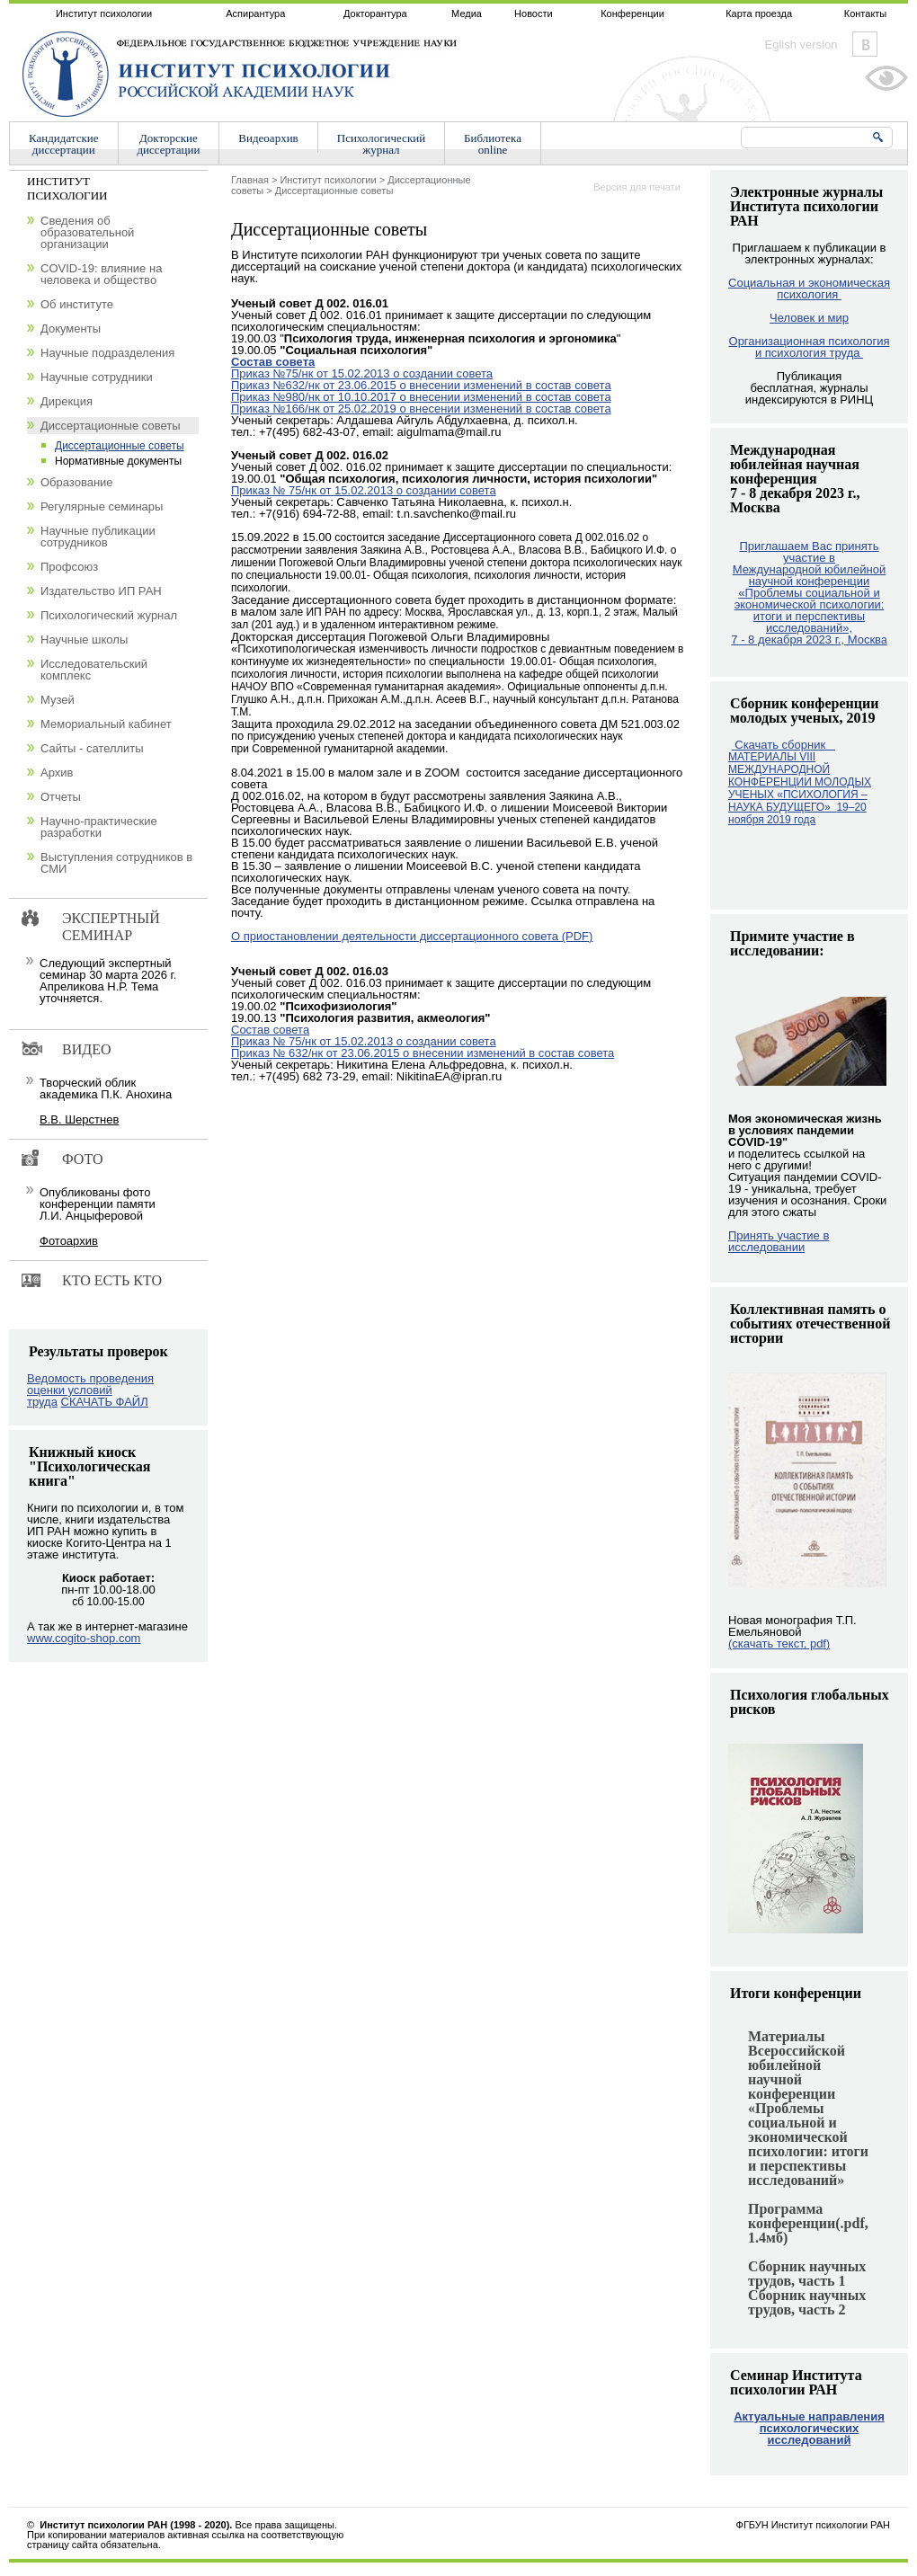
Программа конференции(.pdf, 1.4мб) (808, 2223)
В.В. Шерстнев (79, 1119)
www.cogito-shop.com (83, 1638)
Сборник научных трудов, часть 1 (807, 2273)
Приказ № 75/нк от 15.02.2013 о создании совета (363, 490)
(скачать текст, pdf (779, 1643)
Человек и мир (809, 317)
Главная (250, 179)
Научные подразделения (107, 353)
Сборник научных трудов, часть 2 (807, 2302)
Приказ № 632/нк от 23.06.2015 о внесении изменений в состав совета (422, 1053)
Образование (76, 482)
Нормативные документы (118, 461)
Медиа (466, 13)
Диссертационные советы (334, 190)
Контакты (865, 13)
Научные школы (84, 639)
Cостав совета (270, 1029)
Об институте (76, 304)
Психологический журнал (108, 615)
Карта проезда (759, 13)
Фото (82, 1159)
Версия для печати (637, 187)
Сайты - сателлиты (92, 748)
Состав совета (273, 362)
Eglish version (801, 44)
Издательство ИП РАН (101, 591)
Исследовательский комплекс (93, 669)
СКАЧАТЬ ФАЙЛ (104, 1401)
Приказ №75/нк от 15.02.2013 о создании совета (362, 373)
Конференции (632, 13)
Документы (70, 328)
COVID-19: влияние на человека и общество (101, 274)
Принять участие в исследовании (778, 1241)
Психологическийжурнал (381, 143)
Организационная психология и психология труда (809, 347)
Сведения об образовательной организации (87, 232)
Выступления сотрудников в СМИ (116, 862)
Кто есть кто (112, 1280)
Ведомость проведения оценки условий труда (90, 1390)
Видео (86, 1049)
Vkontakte (864, 44)
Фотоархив (69, 1241)
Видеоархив (268, 138)
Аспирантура (255, 13)
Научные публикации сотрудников (98, 536)
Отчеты (60, 797)
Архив (56, 772)
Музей (57, 699)
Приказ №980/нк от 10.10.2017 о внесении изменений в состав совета (421, 397)
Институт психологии (104, 13)
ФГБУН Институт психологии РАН (813, 2524)
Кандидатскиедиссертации (64, 143)
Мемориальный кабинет (106, 724)
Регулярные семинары (101, 506)
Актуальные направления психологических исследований (809, 2428)
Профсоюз (69, 566)
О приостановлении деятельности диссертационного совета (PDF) (411, 936)
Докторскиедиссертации (169, 143)
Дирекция (66, 401)
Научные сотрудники (96, 377)
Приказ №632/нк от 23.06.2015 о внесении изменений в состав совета (421, 385)
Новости (533, 13)
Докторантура (375, 13)
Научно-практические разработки (98, 826)
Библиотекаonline (492, 143)
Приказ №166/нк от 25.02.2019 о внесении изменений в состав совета (421, 408)
